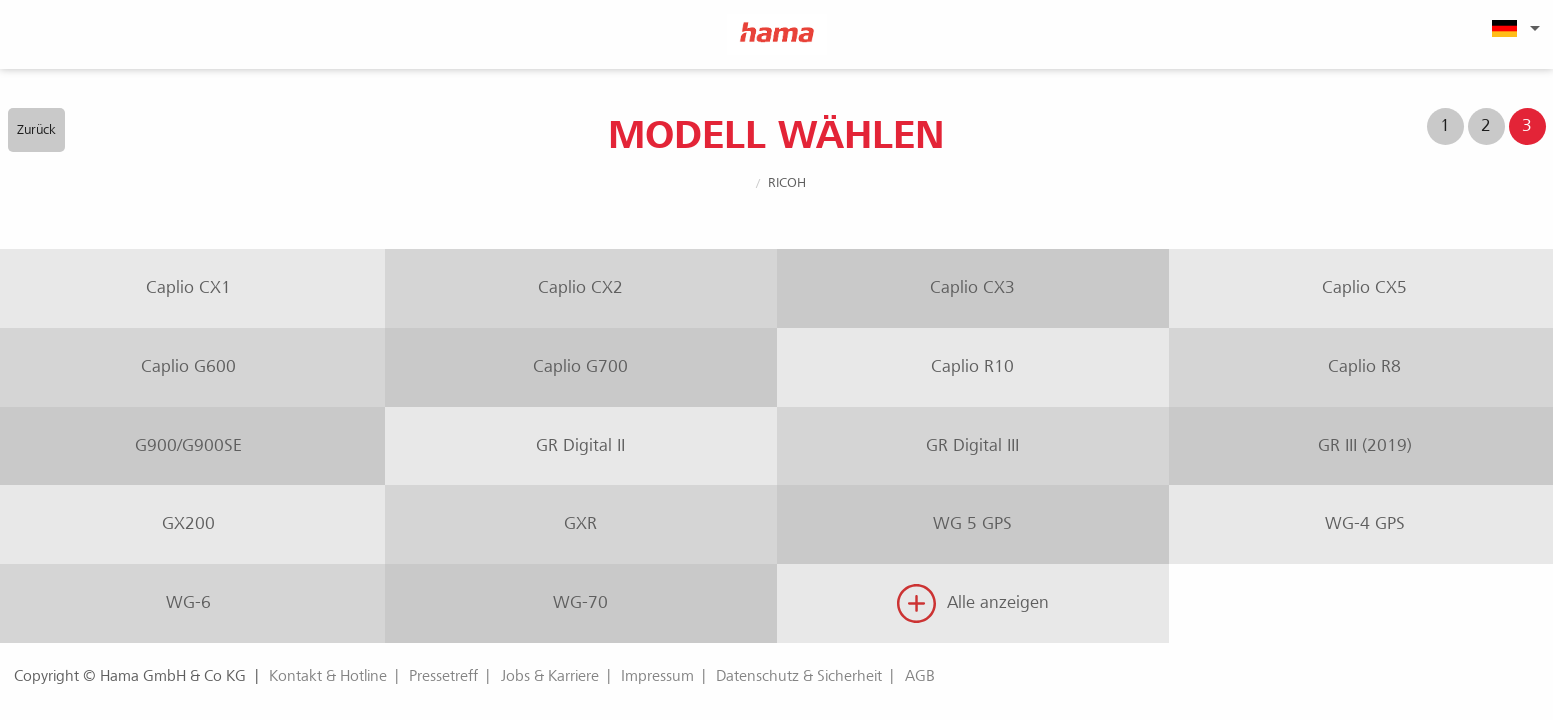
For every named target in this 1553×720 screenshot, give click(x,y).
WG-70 (580, 602)
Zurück (36, 129)
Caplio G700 (580, 366)
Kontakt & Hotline (328, 676)
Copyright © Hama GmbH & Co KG (130, 676)
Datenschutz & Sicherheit (799, 676)
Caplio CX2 (580, 287)
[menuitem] (1513, 28)
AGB (920, 676)
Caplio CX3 (972, 287)
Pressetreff (443, 676)
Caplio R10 (972, 366)
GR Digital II (580, 445)
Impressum (657, 676)
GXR (580, 523)
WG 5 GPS (972, 523)
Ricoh (787, 182)
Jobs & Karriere (550, 676)
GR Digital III (972, 445)
